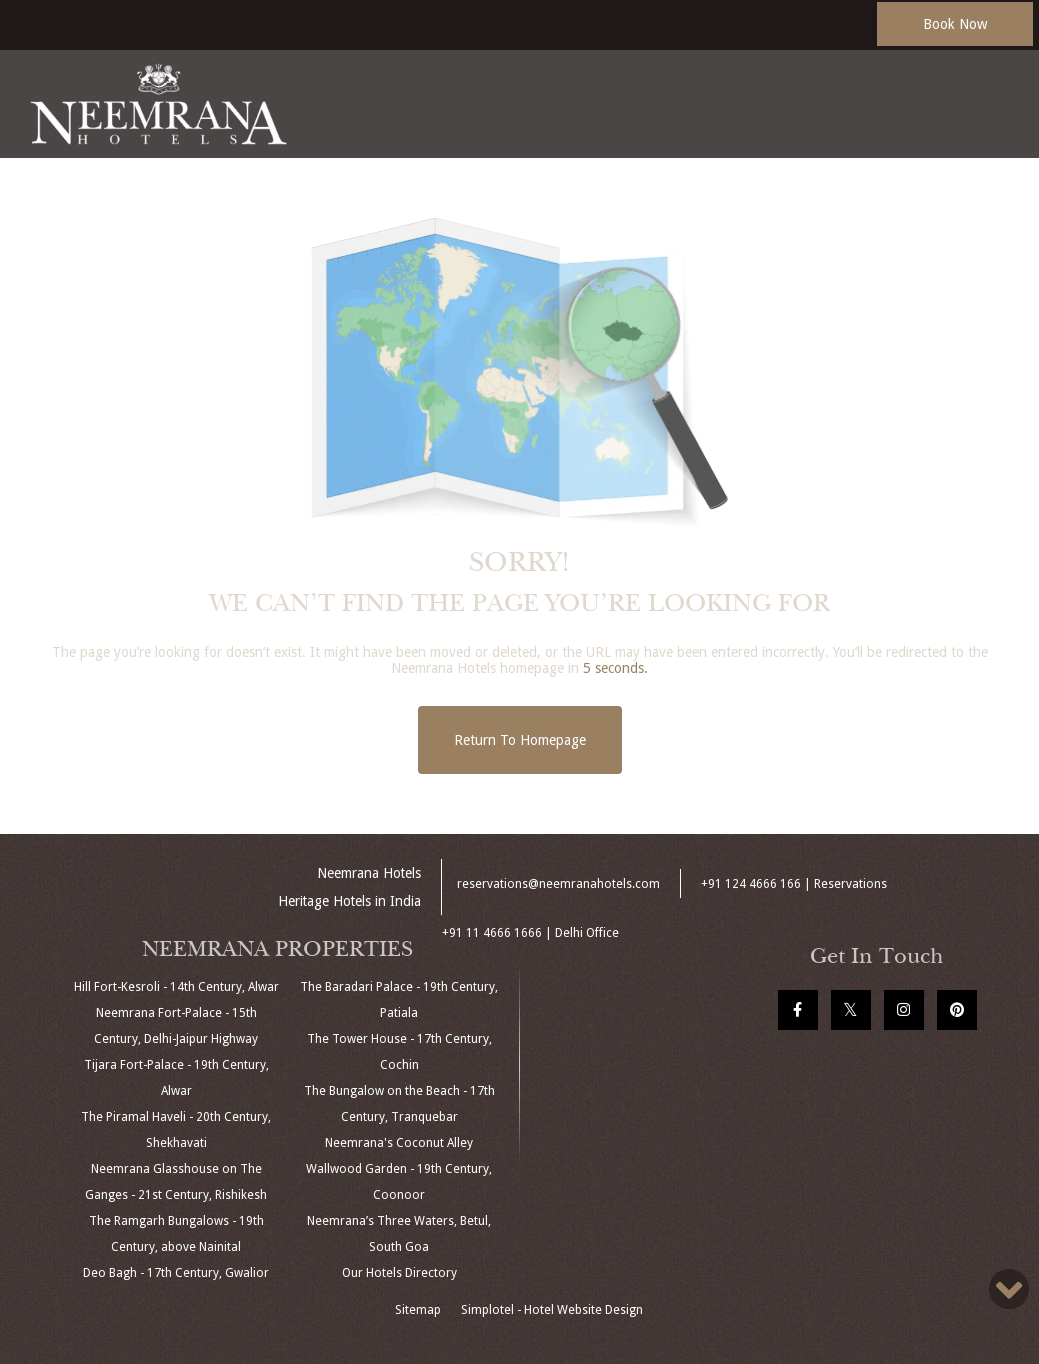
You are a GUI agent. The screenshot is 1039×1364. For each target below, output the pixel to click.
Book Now (955, 24)
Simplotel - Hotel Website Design (552, 1310)
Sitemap (418, 1310)
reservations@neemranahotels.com (558, 884)
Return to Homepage (520, 740)
